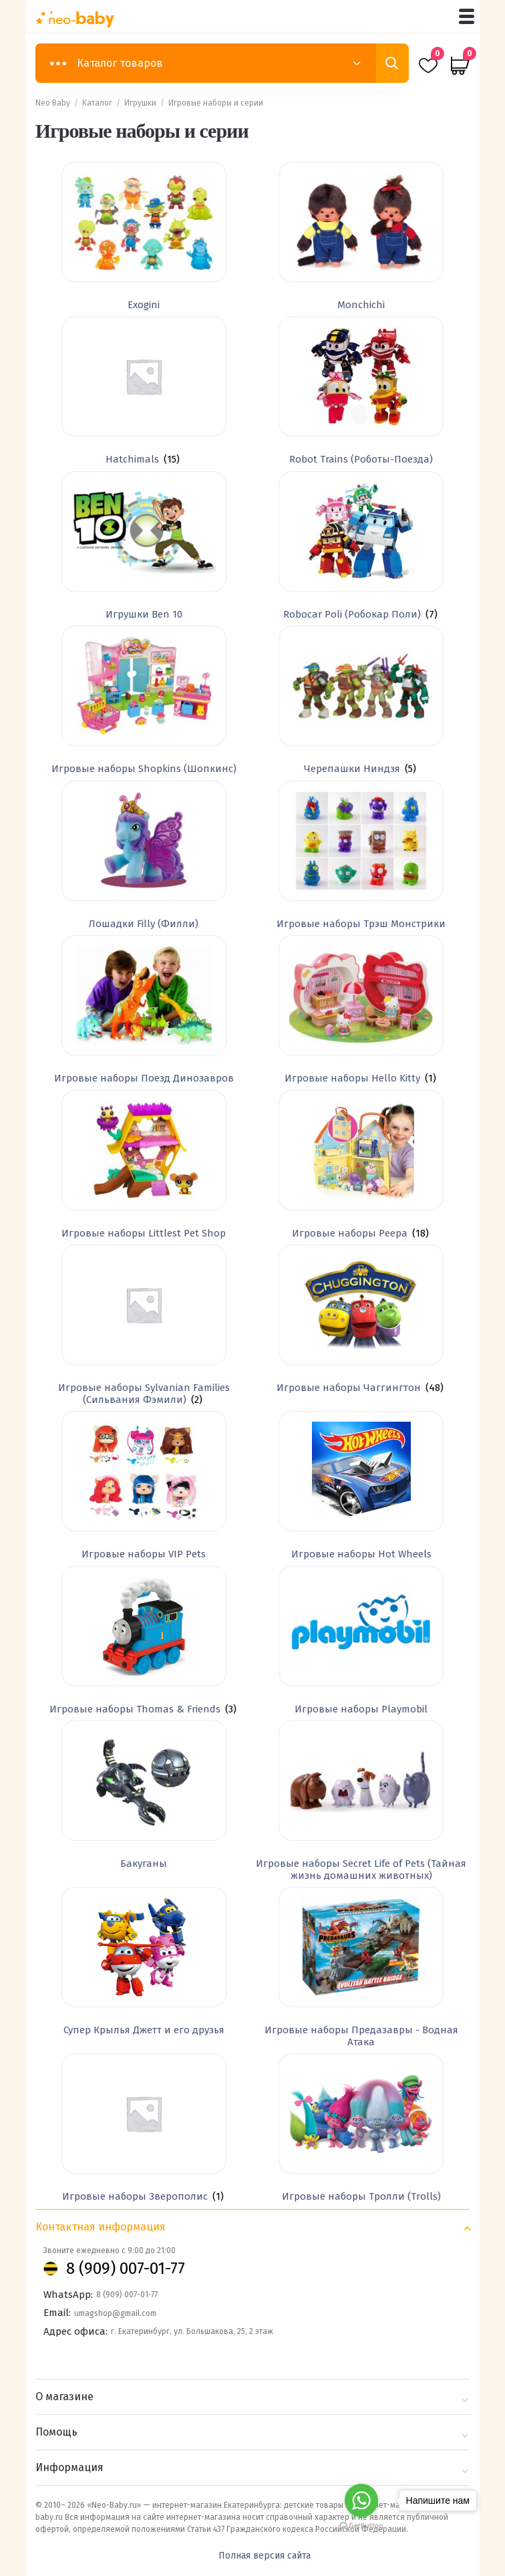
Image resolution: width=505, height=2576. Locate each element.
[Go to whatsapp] (361, 2500)
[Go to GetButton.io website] (361, 2525)
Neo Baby (52, 103)
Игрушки (140, 103)
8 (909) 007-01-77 (125, 2268)
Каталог (97, 103)
